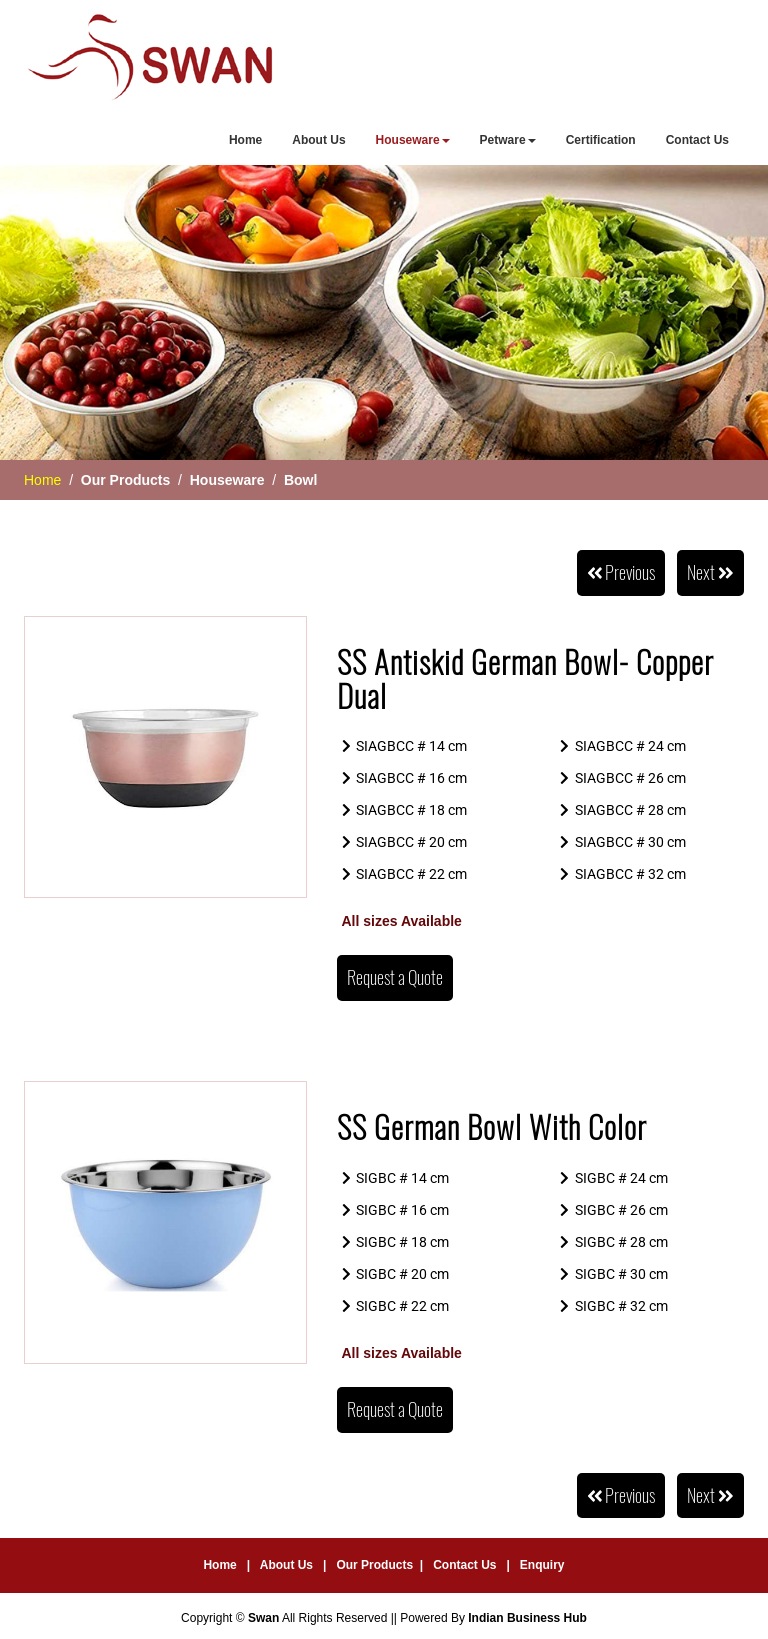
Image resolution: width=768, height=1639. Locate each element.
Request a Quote (395, 977)
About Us (318, 140)
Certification (601, 140)
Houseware (413, 140)
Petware (508, 140)
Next (710, 572)
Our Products (374, 1565)
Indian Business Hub (527, 1618)
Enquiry (542, 1565)
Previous (621, 572)
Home (245, 140)
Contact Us (697, 140)
